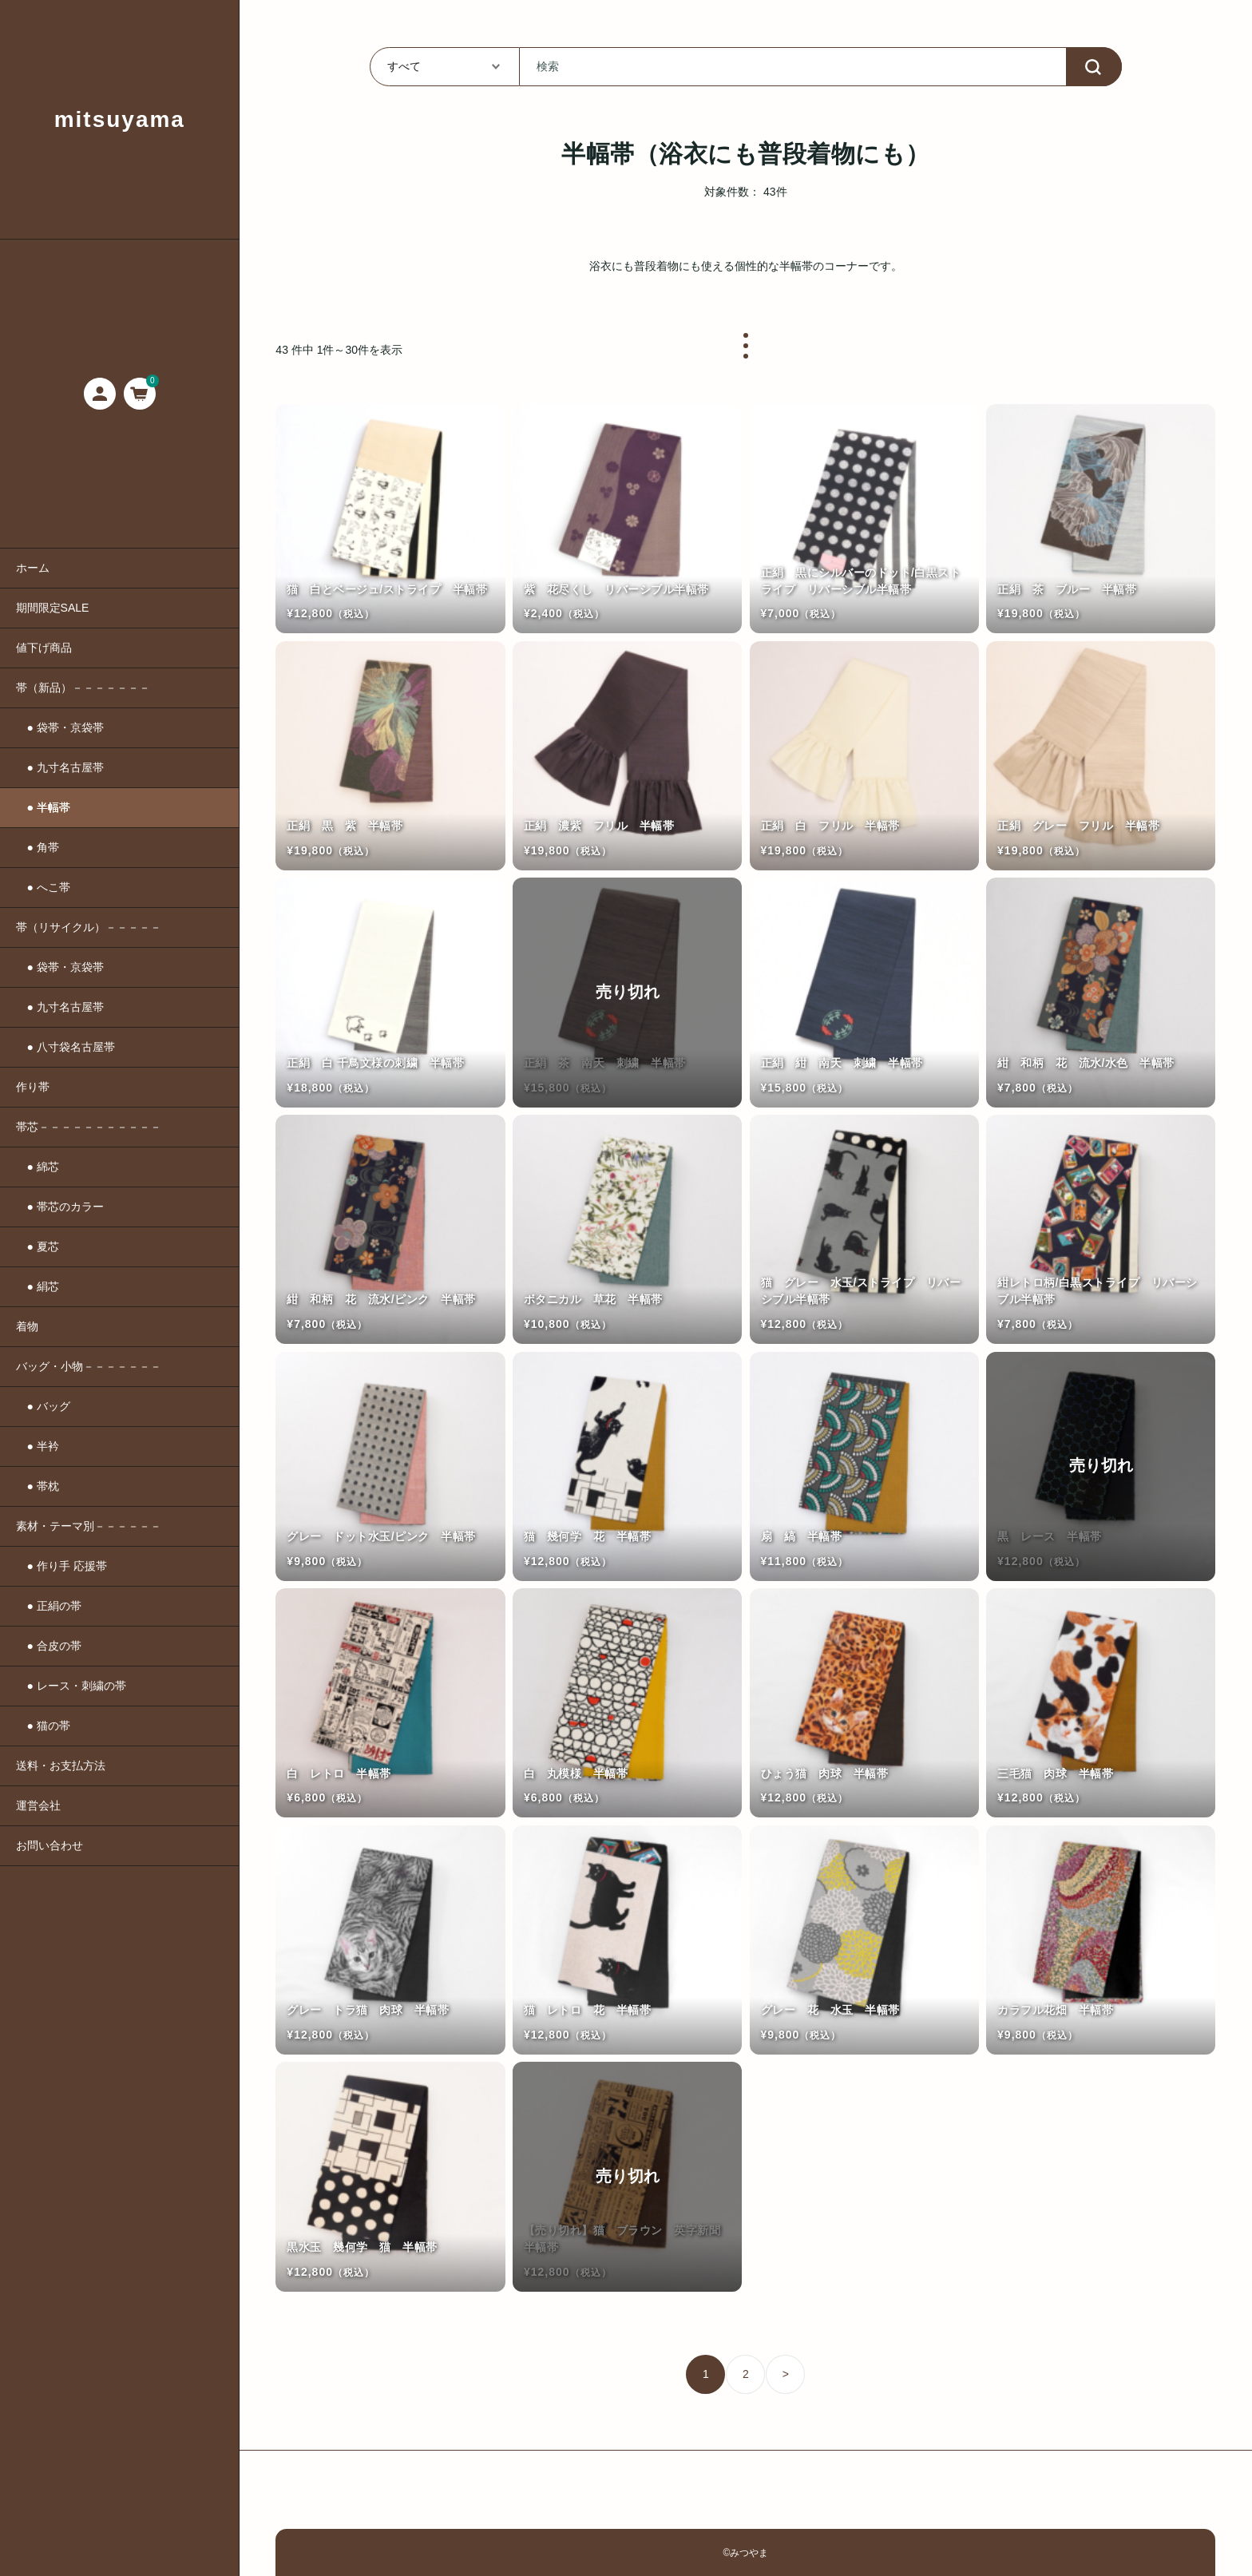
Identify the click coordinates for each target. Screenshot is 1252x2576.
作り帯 (33, 1086)
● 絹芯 (37, 1286)
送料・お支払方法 (60, 1765)
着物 (27, 1326)
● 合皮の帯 (48, 1645)
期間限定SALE (52, 607)
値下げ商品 (44, 647)
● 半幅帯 (43, 807)
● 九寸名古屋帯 (60, 767)
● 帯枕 (37, 1486)
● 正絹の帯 (48, 1605)
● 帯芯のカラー (60, 1206)
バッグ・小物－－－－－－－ (88, 1366)
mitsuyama (119, 119)
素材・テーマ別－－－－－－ (88, 1526)
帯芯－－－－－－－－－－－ (88, 1126)
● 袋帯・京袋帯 (60, 727)
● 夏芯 (37, 1246)
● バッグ (43, 1406)
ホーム (33, 567)
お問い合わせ (49, 1845)
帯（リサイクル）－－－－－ (88, 927)
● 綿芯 (37, 1166)
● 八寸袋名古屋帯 (65, 1046)
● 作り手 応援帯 (61, 1565)
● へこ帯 (43, 887)
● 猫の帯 (43, 1725)
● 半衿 (37, 1446)
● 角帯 (37, 847)
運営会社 (38, 1805)
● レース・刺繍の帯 (71, 1685)
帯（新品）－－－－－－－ (83, 687)
